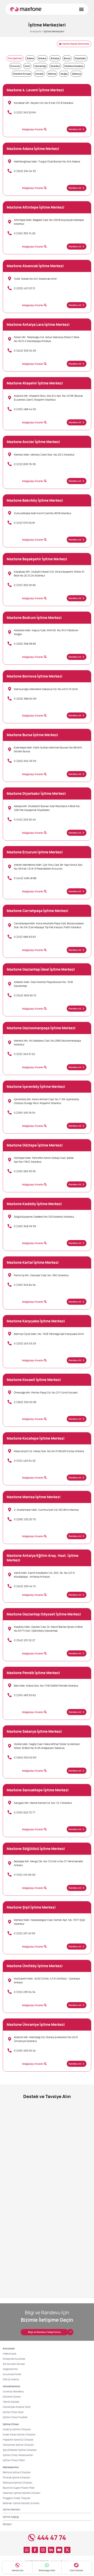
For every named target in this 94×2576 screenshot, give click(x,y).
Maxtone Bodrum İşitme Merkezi (34, 617)
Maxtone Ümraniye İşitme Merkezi (36, 2024)
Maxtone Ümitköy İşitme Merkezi (34, 1966)
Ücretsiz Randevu (13, 2391)
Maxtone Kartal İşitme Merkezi (33, 1262)
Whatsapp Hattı (47, 2570)
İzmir (27, 66)
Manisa (52, 73)
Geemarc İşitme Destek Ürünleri (21, 2493)
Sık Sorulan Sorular (14, 2364)
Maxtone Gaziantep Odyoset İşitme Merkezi (44, 1614)
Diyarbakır (80, 58)
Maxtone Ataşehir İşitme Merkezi (35, 383)
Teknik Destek (11, 2401)
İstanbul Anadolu (73, 66)
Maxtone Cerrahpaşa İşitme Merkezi (37, 910)
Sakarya (76, 73)
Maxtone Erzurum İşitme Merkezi (35, 852)
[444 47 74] (31, 2537)
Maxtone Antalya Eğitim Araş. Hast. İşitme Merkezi (42, 1558)
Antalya (55, 58)
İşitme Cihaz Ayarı (13, 2412)
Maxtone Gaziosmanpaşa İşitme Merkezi (41, 1028)
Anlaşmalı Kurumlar (14, 2358)
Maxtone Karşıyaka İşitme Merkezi (36, 1321)
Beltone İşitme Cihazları (17, 2472)
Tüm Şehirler (15, 58)
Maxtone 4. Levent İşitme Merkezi (35, 90)
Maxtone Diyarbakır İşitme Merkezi (36, 793)
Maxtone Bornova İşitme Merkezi (34, 676)
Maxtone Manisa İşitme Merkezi (33, 1497)
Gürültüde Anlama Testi (16, 2407)
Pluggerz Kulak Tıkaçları (16, 2498)
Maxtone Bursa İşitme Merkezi (32, 734)
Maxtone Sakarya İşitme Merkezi (34, 1731)
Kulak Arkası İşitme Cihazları (19, 2434)
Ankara (42, 58)
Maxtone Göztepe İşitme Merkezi (34, 1145)
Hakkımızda (9, 2353)
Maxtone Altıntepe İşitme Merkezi (35, 207)
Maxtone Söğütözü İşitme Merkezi (36, 1848)
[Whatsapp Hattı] (47, 2565)
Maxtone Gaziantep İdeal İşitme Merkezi (41, 969)
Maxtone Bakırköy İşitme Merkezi (35, 500)
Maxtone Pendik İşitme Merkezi (33, 1672)
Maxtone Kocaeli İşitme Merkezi (34, 1379)
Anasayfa (35, 31)
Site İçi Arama (11, 2379)
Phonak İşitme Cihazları (16, 2477)
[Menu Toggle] (81, 9)
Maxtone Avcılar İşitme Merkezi (33, 441)
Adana (30, 58)
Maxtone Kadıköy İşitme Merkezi (34, 1203)
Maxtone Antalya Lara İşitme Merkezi (38, 324)
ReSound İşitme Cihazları (17, 2482)
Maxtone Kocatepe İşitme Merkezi (35, 1438)
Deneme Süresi (12, 2396)
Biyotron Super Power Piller (19, 2487)
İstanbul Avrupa (22, 73)
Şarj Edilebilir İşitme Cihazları (19, 2450)
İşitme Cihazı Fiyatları (15, 2417)
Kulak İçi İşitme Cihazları (17, 2429)
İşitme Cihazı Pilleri (14, 2460)
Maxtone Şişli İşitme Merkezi (31, 1907)
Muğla (63, 73)
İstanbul (55, 66)
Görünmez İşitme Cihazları (18, 2444)
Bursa (67, 58)
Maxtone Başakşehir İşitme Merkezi (37, 559)
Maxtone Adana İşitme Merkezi (33, 148)
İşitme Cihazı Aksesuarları (18, 2455)
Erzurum (15, 66)
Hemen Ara (17, 2570)
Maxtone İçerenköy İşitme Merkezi (36, 1086)
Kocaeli (39, 73)
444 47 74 (51, 2537)
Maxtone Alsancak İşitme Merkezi (35, 266)
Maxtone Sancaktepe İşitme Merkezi (38, 1790)
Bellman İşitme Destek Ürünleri (21, 2503)
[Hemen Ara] (17, 2565)
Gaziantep (40, 66)
